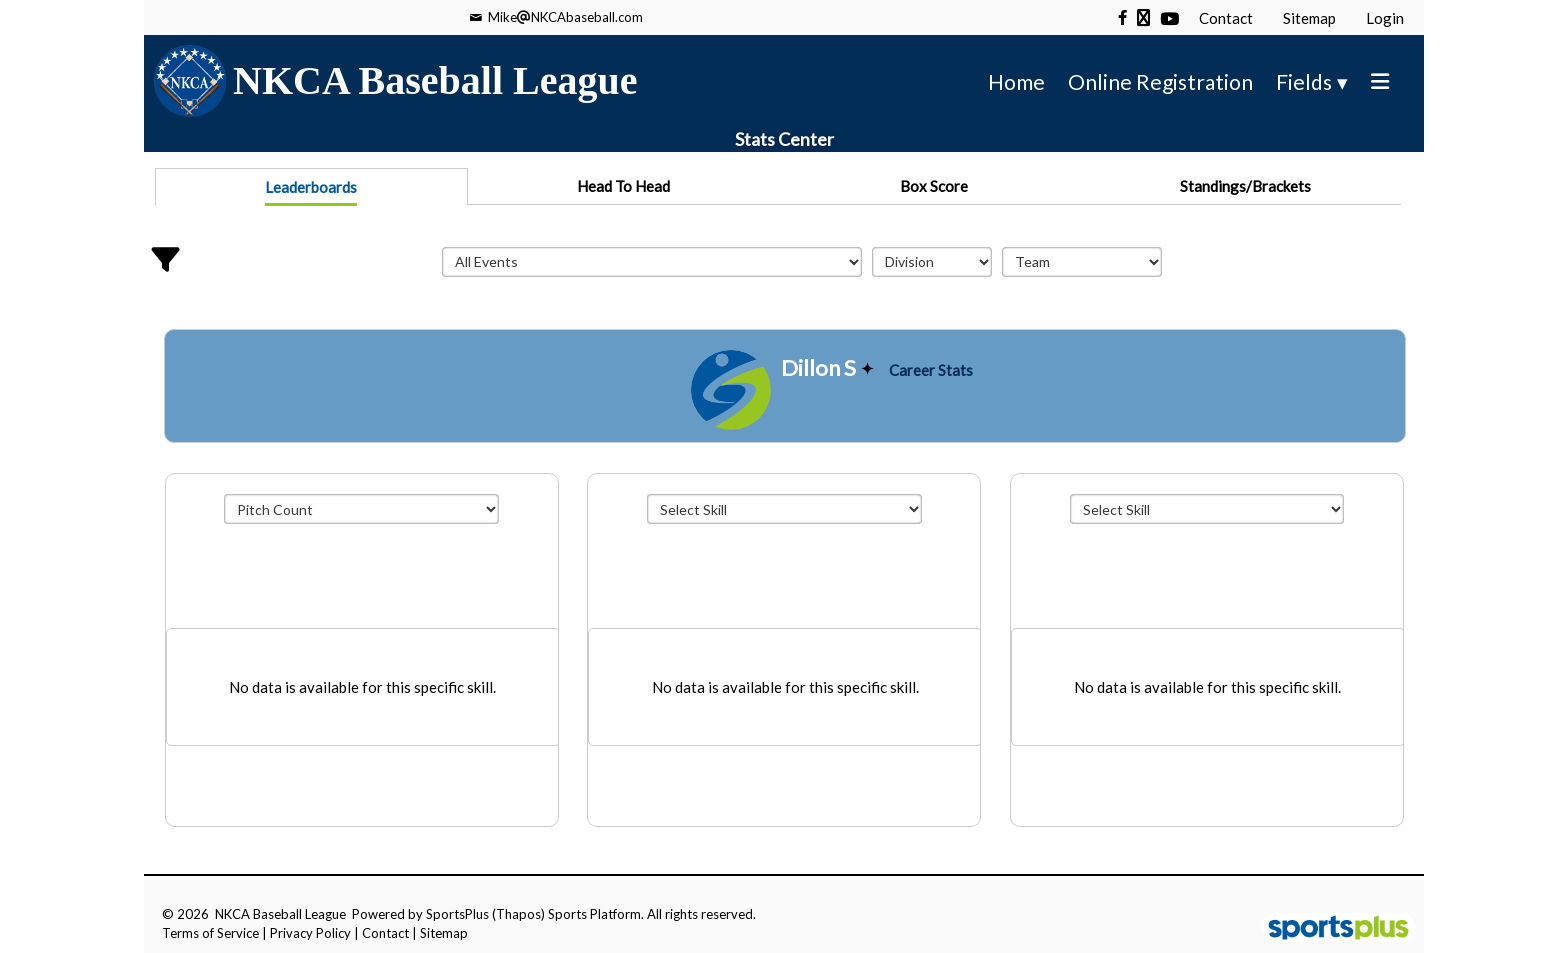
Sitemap (444, 933)
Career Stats (931, 370)
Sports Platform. (596, 914)
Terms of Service (210, 933)
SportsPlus (457, 914)
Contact (385, 933)
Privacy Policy (310, 933)
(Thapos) (518, 914)
